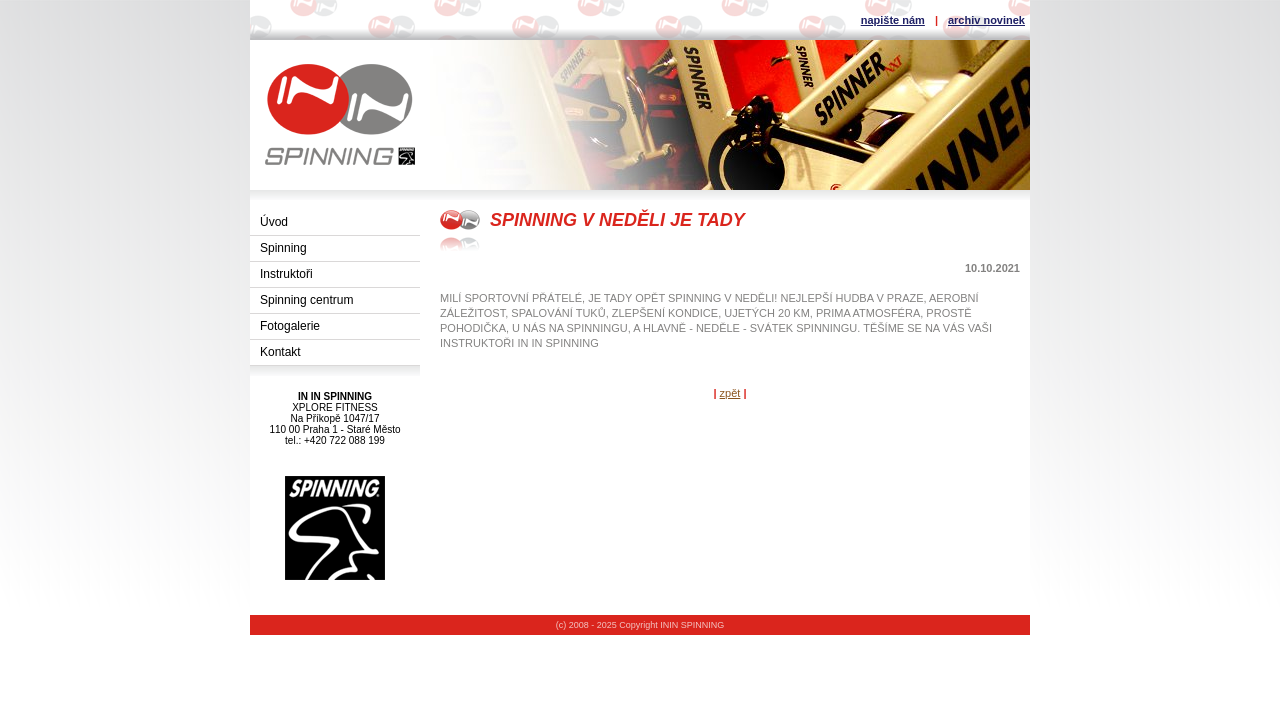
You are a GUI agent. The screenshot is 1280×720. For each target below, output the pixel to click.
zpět (730, 393)
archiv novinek (986, 20)
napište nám (893, 20)
